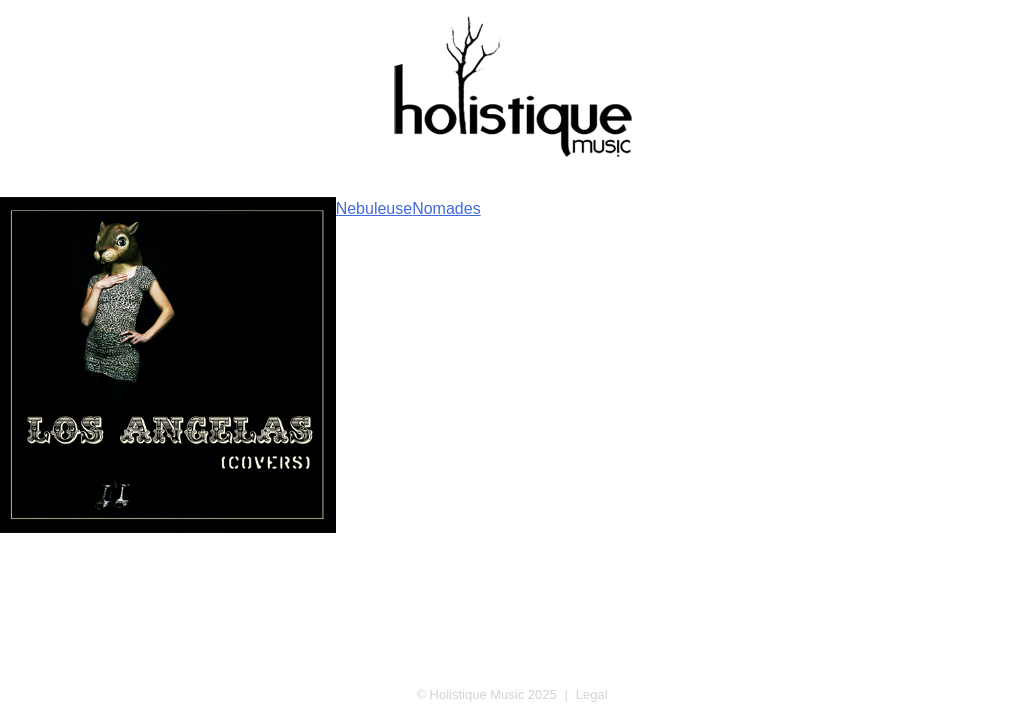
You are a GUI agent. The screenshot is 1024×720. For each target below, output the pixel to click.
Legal (592, 694)
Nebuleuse (374, 208)
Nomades (446, 208)
